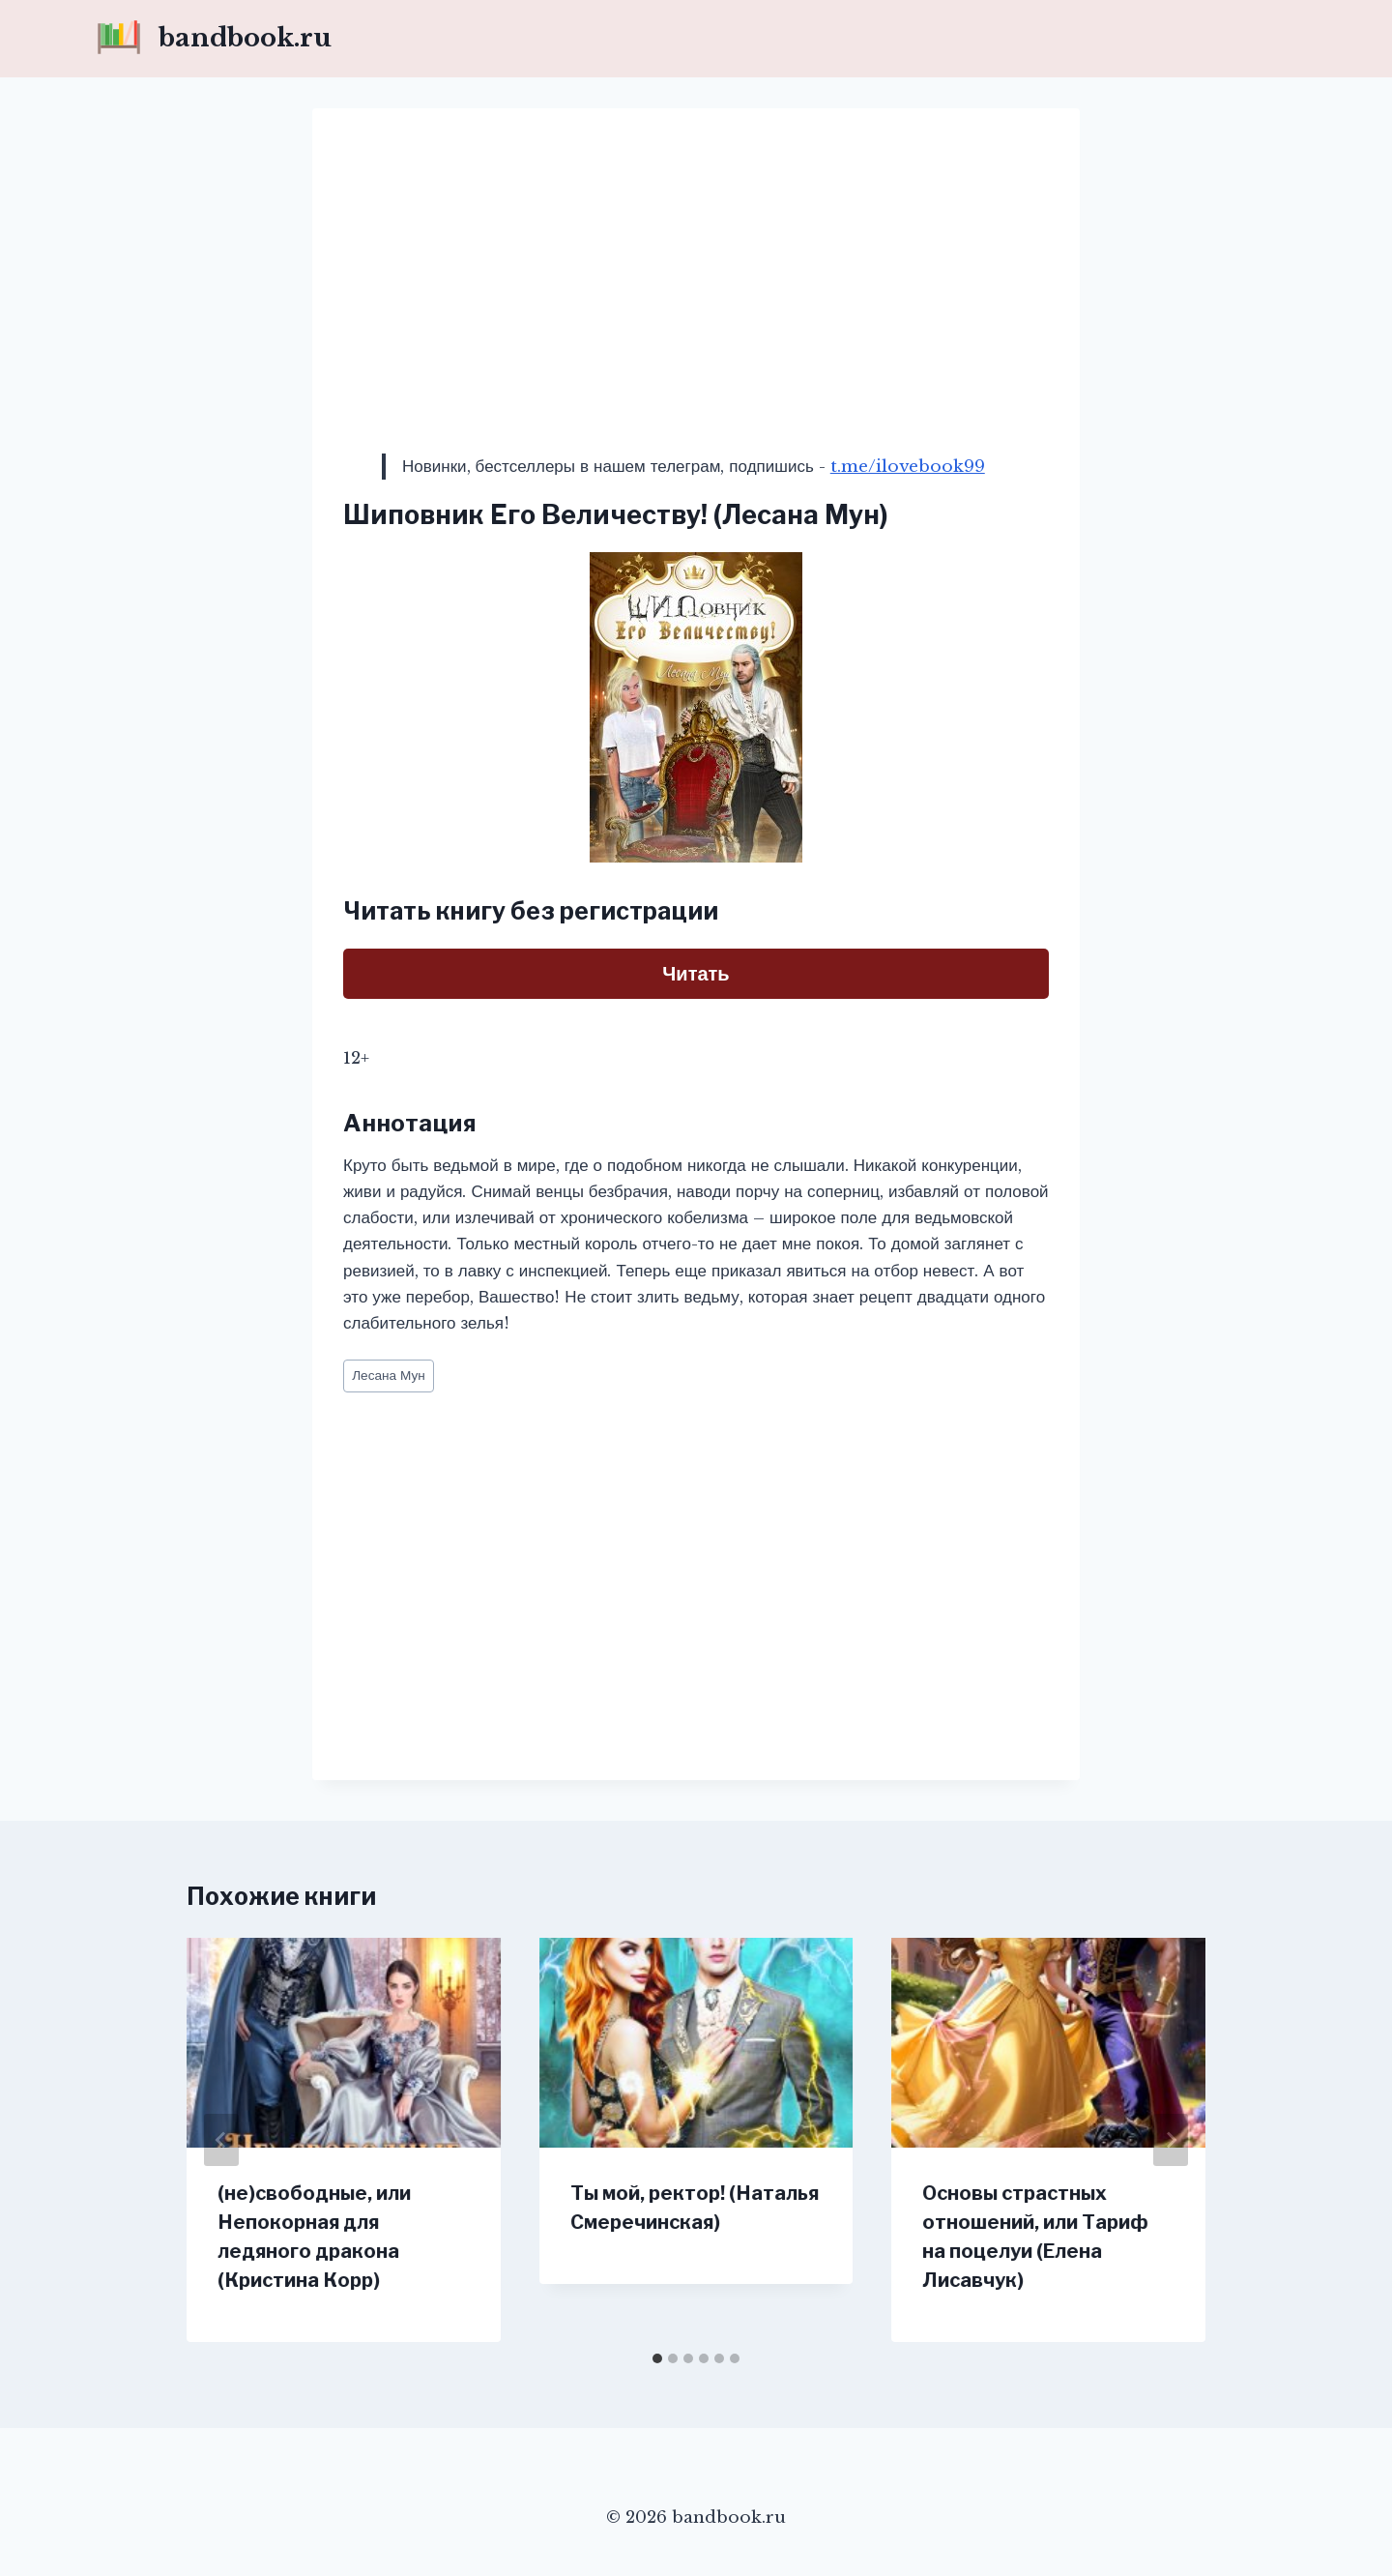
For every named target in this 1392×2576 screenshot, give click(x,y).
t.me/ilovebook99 (907, 466)
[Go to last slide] (221, 2140)
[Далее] (1170, 2140)
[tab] (657, 2358)
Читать (695, 973)
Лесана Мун (388, 1375)
